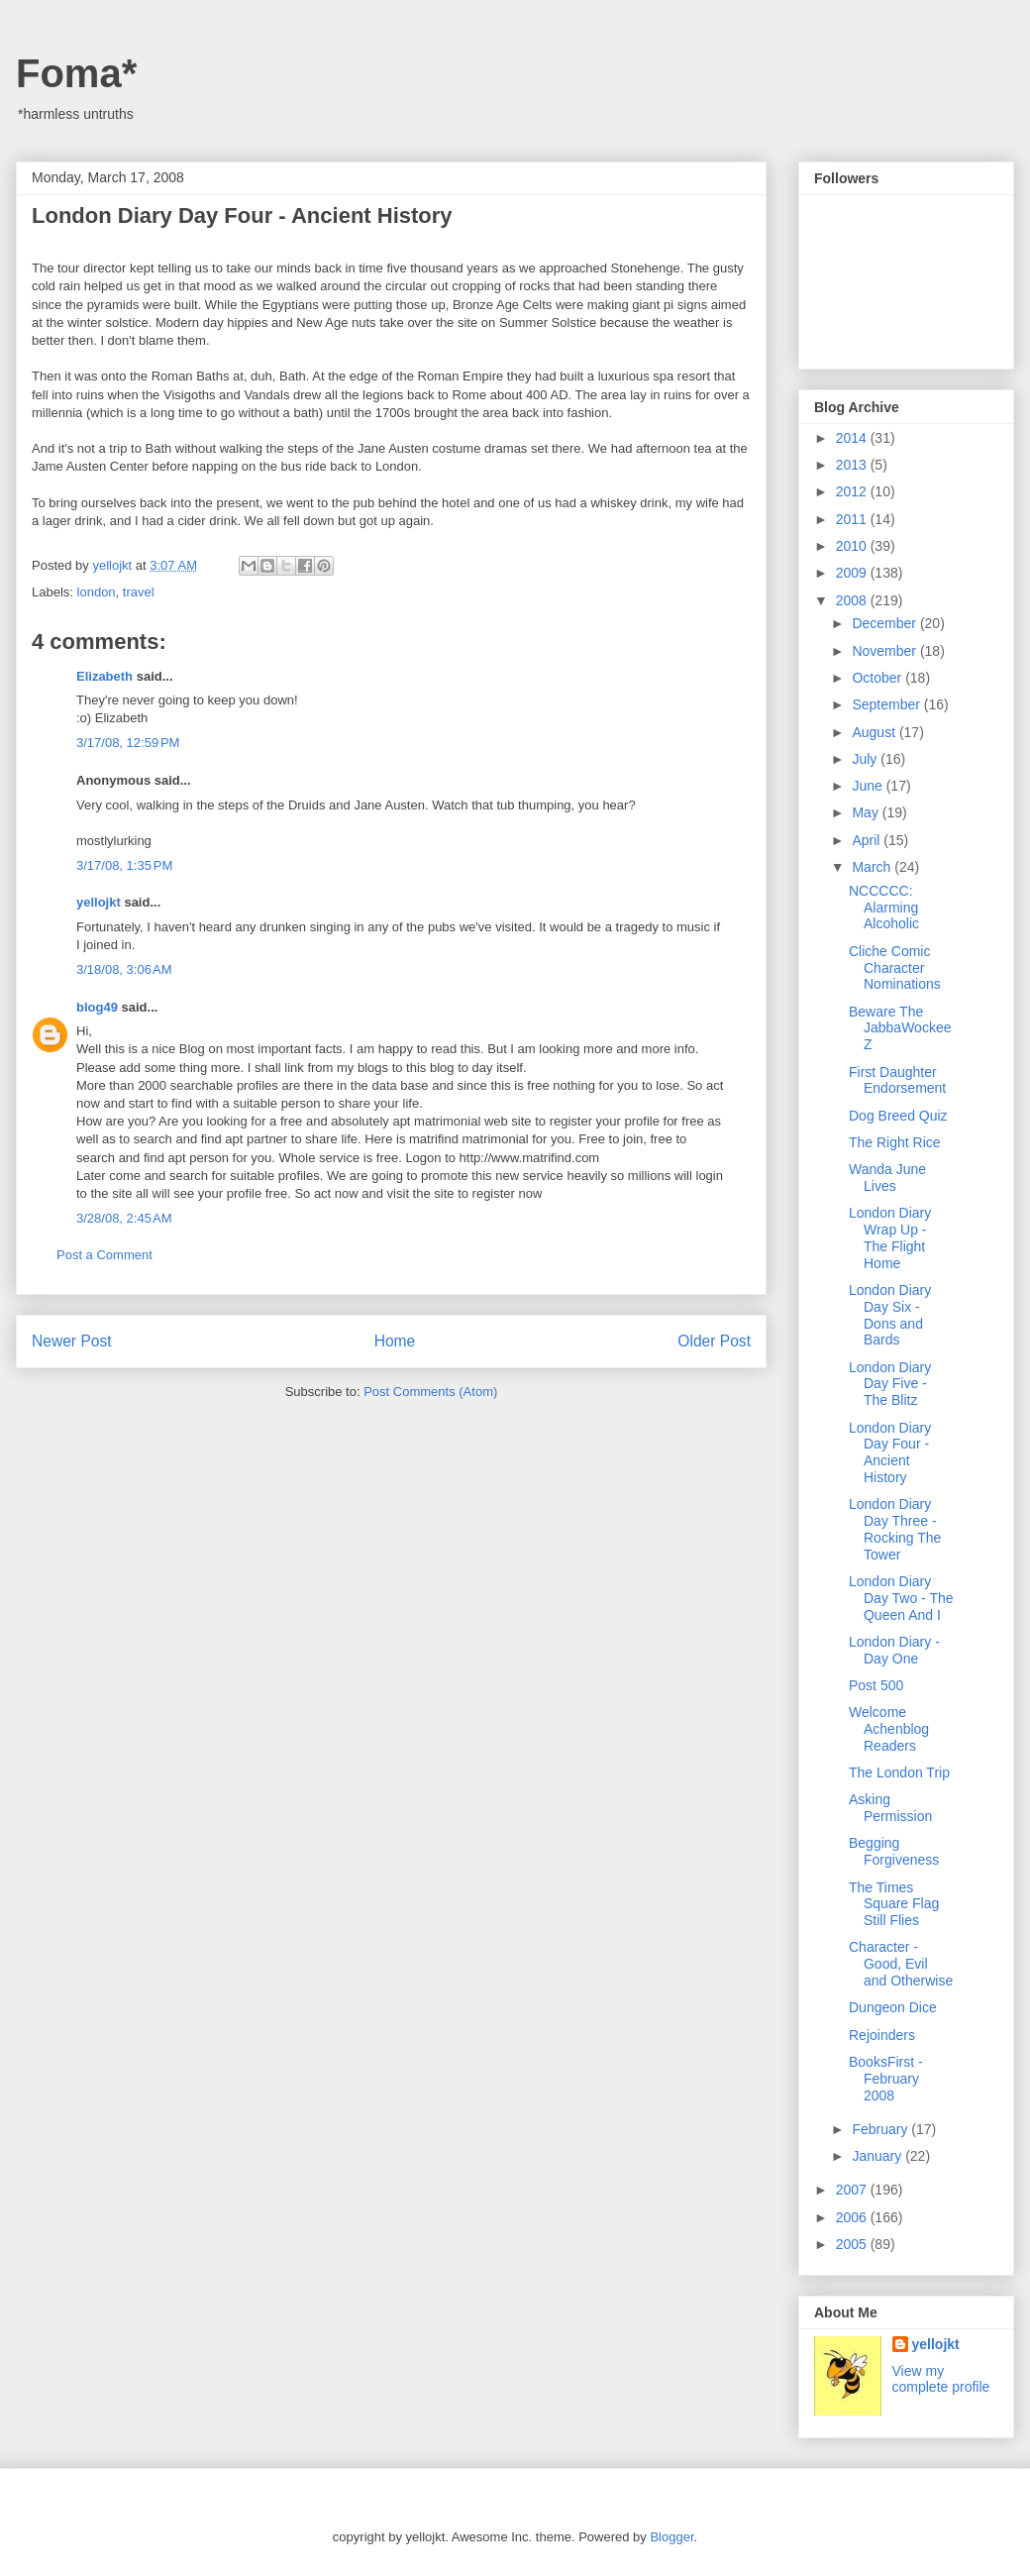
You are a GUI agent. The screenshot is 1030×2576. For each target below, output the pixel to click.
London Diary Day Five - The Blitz (890, 1384)
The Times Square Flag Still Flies (894, 1904)
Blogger (671, 2536)
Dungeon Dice (893, 2007)
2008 (853, 600)
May (866, 812)
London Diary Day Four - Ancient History (890, 1452)
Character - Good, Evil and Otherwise (901, 1963)
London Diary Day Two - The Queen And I (901, 1598)
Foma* (76, 73)
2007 (853, 2190)
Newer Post (72, 1341)
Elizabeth (104, 676)
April (867, 840)
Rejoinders (882, 2035)
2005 (853, 2244)
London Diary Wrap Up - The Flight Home (890, 1237)
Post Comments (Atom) (430, 1391)
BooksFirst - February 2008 (886, 2078)
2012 (853, 491)
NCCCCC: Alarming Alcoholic (884, 907)
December (885, 623)
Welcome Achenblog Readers (889, 1729)
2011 (853, 519)
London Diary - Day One (894, 1650)
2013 (853, 465)
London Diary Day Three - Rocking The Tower (895, 1528)
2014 (853, 438)
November (885, 651)
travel (138, 592)
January (878, 2156)
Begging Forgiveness (894, 1851)
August (875, 732)
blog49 (97, 1007)
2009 (853, 573)
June (868, 786)
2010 (853, 546)
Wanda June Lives (887, 1177)
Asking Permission (890, 1807)
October (878, 678)
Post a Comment (104, 1254)
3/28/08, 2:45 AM (124, 1218)
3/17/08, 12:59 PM (127, 742)
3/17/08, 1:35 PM (124, 865)
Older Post (714, 1341)
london (96, 592)
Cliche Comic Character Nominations (895, 968)
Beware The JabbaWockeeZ (900, 1028)
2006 (853, 2217)
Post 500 (876, 1685)
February (881, 2129)
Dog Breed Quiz (898, 1116)
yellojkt (98, 902)
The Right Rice (895, 1142)
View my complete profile (941, 2379)
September (887, 704)
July (866, 759)
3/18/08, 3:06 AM (124, 969)
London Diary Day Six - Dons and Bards (890, 1314)
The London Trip (899, 1772)
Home (395, 1341)
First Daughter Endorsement (897, 1080)
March (873, 867)
